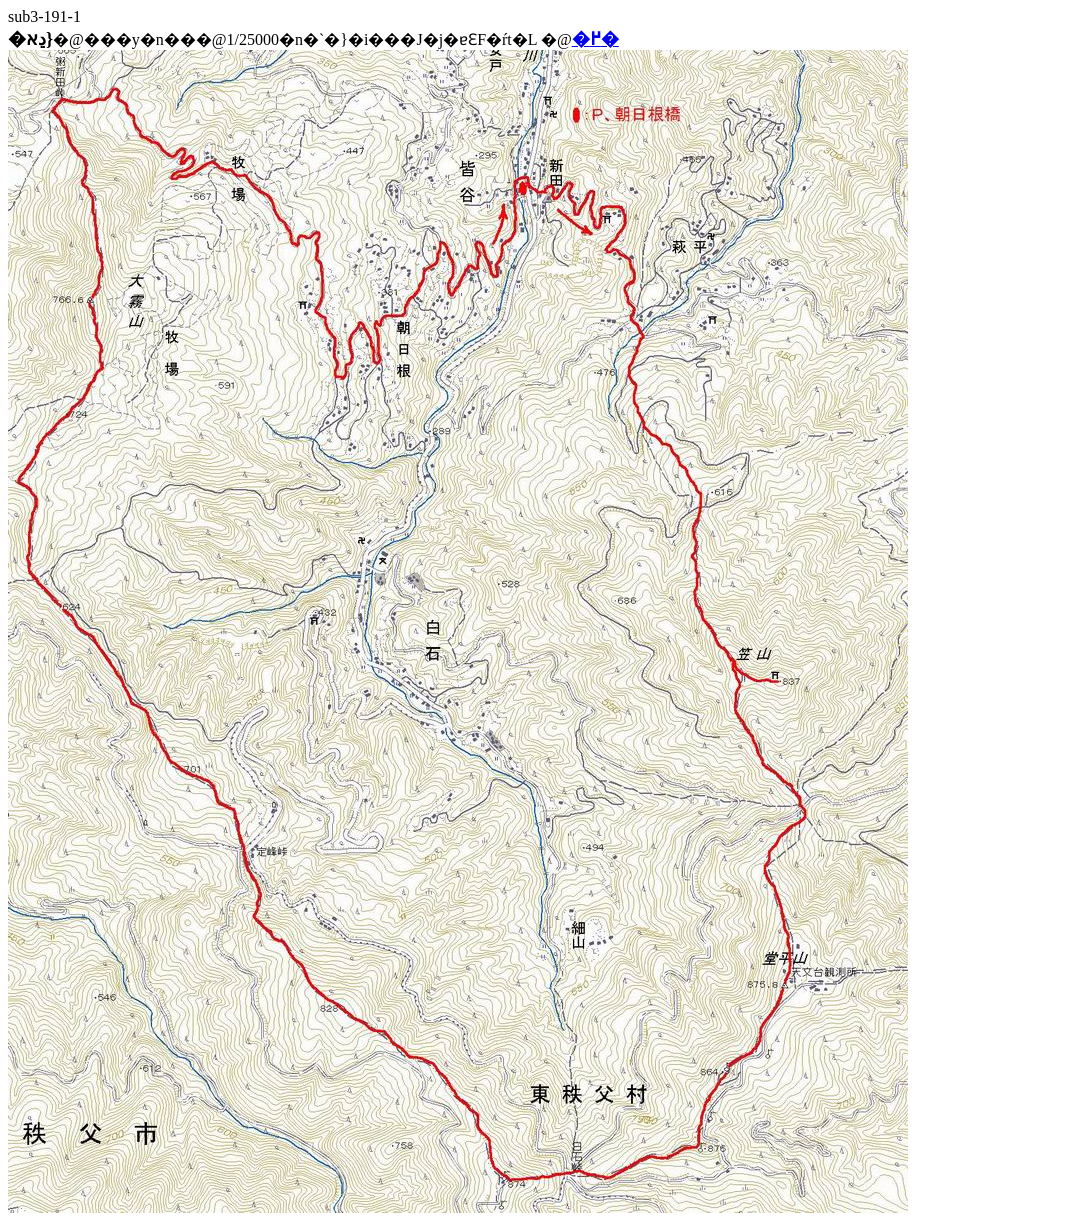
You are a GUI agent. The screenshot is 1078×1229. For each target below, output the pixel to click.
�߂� (595, 39)
